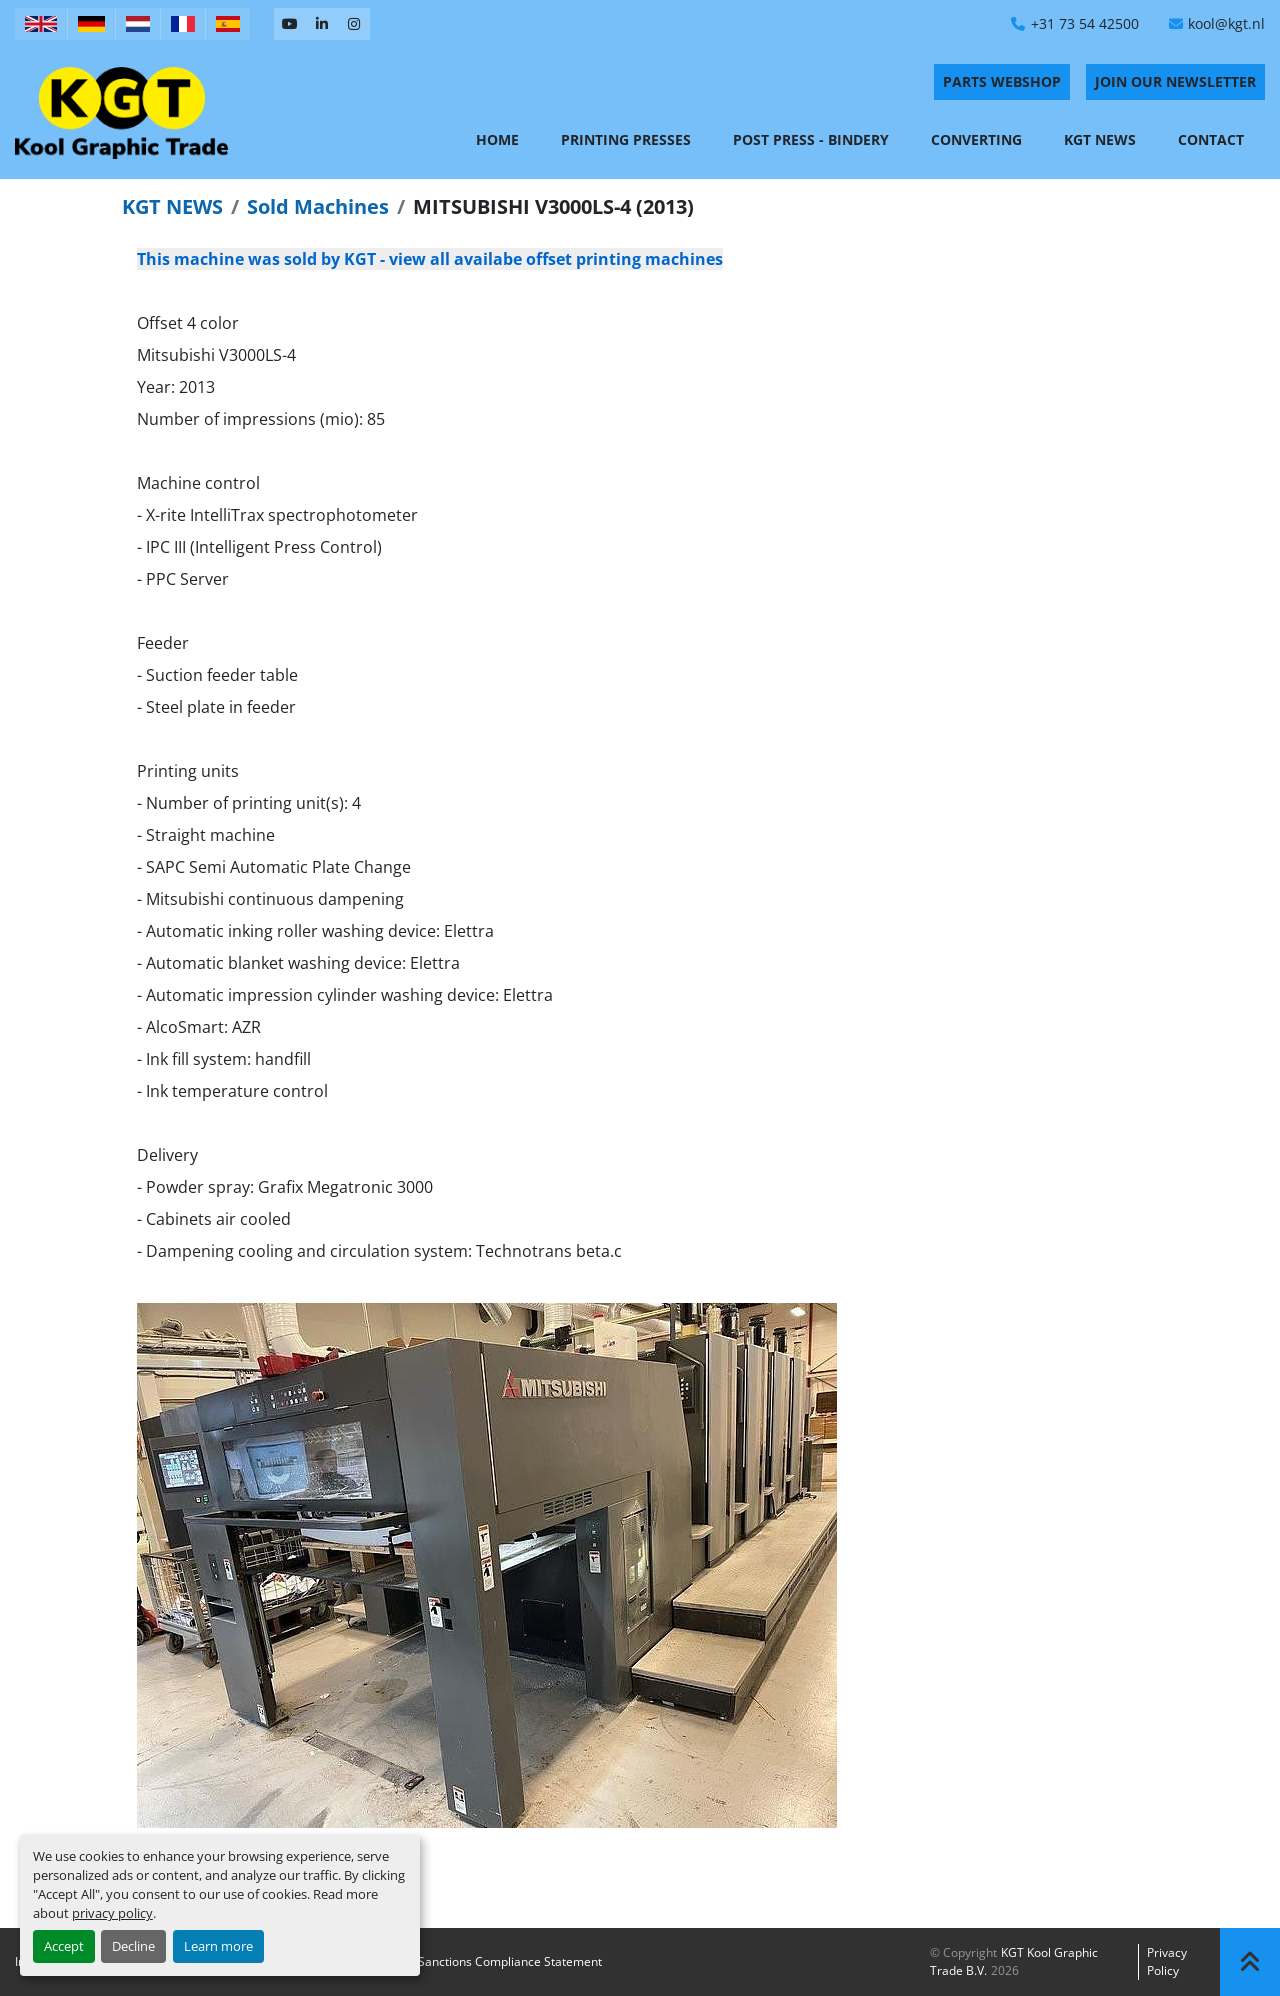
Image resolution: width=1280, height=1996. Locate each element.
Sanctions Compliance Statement (510, 1961)
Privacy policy (1167, 1961)
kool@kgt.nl (1226, 23)
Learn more (218, 1946)
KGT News (1100, 139)
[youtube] (290, 24)
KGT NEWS (172, 206)
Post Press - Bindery (811, 139)
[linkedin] (322, 24)
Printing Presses (626, 139)
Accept (64, 1946)
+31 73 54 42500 (1085, 23)
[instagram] (354, 24)
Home (497, 139)
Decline (133, 1946)
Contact (1211, 139)
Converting (976, 139)
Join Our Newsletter (1175, 81)
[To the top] (1250, 1962)
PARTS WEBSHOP (1002, 81)
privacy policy (112, 1913)
